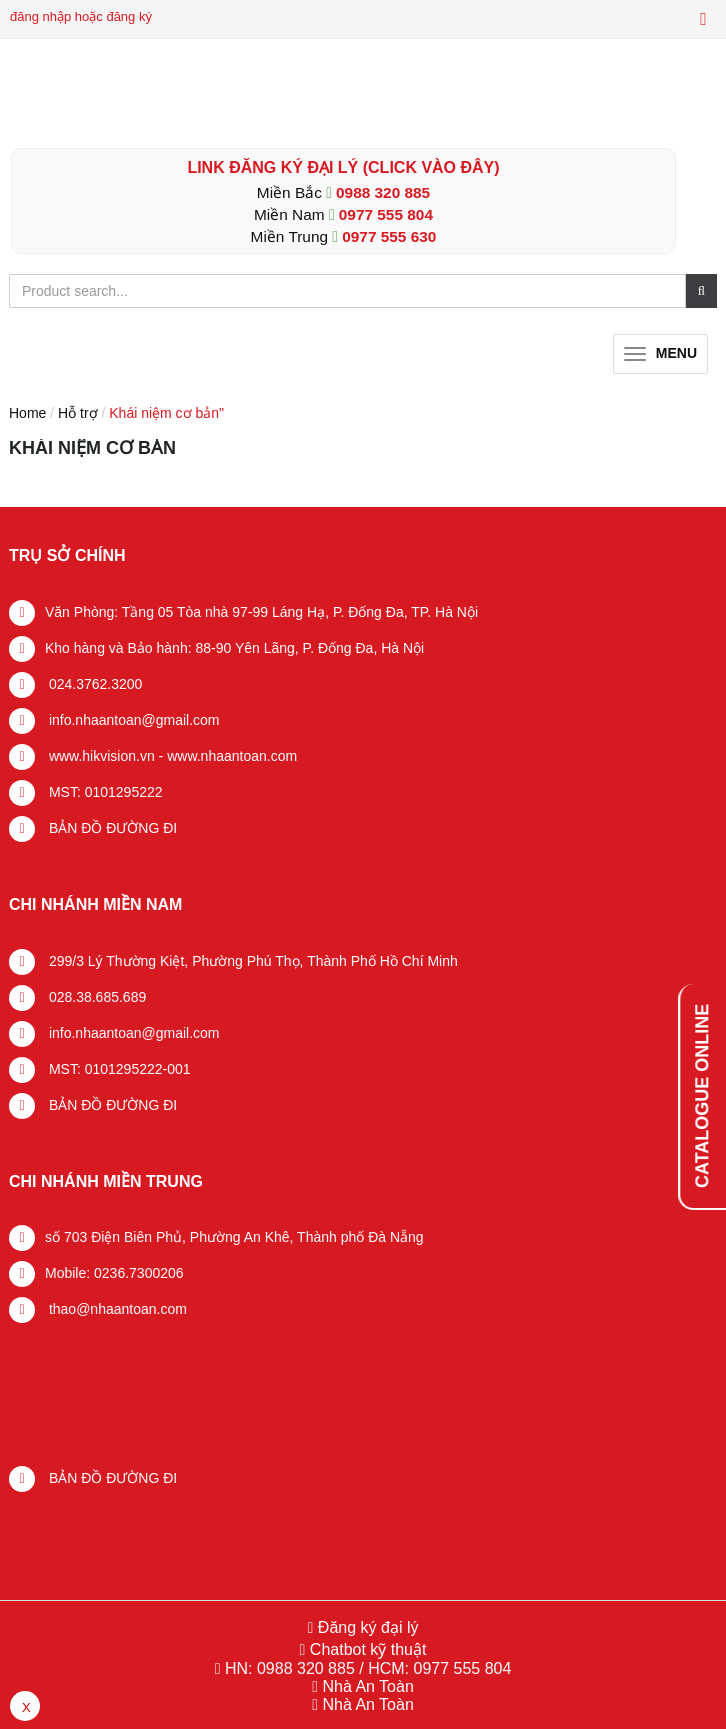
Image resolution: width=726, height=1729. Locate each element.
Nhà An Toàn (367, 1686)
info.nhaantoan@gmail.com (132, 720)
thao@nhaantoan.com (116, 1309)
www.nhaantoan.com (232, 756)
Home (27, 413)
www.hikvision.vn (100, 756)
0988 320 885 (383, 192)
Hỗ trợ (78, 413)
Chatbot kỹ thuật (365, 1649)
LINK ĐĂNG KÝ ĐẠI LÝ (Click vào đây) (343, 167)
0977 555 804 (386, 214)
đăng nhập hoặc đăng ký (81, 16)
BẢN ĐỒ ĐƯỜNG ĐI (111, 828)
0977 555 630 (389, 236)
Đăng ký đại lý (365, 1627)
